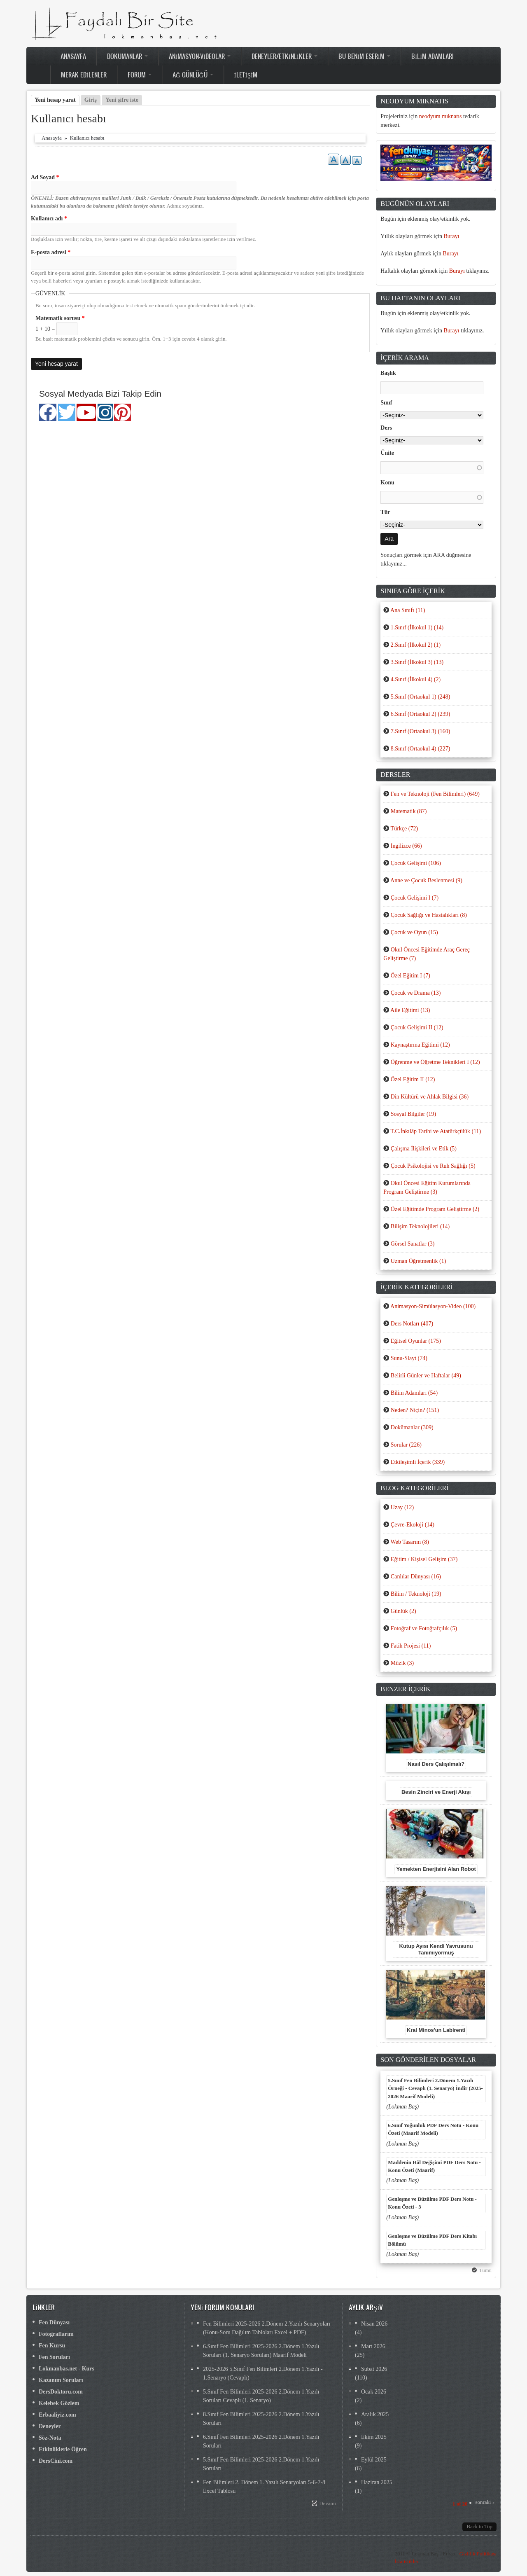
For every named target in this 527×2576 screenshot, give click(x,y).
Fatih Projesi (411, 1646)
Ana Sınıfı (407, 610)
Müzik (402, 1663)
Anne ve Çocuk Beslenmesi (426, 880)
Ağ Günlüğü (193, 74)
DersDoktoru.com (61, 2392)
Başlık (388, 373)
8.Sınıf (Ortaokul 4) (420, 749)
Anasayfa (73, 56)
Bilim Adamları (432, 56)
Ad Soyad (45, 177)
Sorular (406, 1445)
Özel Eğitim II (413, 1079)
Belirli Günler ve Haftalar (426, 1375)
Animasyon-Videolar (200, 56)
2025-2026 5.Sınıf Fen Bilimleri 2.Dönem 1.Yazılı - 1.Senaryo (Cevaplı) (263, 2373)
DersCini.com (55, 2461)
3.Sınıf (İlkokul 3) (417, 662)
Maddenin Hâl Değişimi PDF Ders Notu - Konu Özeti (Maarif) (434, 2166)
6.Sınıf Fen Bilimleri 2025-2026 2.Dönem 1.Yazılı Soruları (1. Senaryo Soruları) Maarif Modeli (261, 2350)
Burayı (451, 236)
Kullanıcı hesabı (87, 138)
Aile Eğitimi (410, 1010)
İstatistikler (406, 2561)
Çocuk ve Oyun (414, 932)
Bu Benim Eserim (364, 56)
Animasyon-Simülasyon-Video (433, 1306)
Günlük (403, 1611)
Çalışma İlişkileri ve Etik (424, 1148)
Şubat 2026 (374, 2369)
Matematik (409, 811)
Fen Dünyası (54, 2322)
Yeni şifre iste (121, 100)
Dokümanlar (127, 56)
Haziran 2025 (376, 2482)
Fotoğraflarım (56, 2334)
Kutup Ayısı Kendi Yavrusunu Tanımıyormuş (436, 1949)
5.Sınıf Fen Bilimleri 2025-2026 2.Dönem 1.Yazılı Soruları (261, 2464)
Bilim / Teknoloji (416, 1594)
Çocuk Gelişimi (416, 863)
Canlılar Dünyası (416, 1576)
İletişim (246, 74)
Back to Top (479, 2526)
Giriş (90, 100)
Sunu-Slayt (409, 1358)
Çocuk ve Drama (416, 993)
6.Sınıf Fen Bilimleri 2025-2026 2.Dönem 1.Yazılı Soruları (261, 2441)
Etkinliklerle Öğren (63, 2449)
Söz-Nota (50, 2438)
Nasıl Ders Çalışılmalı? (436, 1764)
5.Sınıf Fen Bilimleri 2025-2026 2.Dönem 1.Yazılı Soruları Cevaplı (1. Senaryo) (261, 2396)
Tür (385, 512)
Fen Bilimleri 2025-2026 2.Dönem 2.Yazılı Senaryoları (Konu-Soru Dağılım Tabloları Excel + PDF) (266, 2328)
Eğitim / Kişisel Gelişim (424, 1559)
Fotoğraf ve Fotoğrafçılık (424, 1628)
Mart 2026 (373, 2346)
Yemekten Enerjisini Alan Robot (436, 1869)
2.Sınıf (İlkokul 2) (416, 645)
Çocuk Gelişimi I (414, 898)
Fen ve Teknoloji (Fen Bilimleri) (435, 794)
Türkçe (404, 828)
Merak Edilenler (84, 74)
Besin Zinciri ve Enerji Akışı (436, 1792)
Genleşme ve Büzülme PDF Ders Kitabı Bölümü (432, 2240)
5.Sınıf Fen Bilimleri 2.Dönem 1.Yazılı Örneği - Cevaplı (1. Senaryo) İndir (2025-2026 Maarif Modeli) (435, 2088)
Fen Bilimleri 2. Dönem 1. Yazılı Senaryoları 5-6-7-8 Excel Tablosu (264, 2486)
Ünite (387, 453)
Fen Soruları (54, 2357)
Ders (386, 428)
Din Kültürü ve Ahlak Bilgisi (430, 1097)
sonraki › (485, 2502)
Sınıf (386, 403)
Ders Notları (412, 1324)
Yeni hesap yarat (57, 100)
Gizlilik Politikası (478, 2554)
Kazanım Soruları (61, 2380)
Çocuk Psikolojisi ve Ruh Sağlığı (433, 1166)
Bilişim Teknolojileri (420, 1226)
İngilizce (406, 846)
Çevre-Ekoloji (412, 1525)
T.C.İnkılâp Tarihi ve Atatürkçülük (436, 1131)
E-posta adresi (50, 252)
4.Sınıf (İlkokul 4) (416, 679)
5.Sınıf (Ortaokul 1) (420, 697)
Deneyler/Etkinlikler (284, 56)
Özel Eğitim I (410, 975)
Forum (140, 74)
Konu (387, 482)
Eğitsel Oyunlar (416, 1341)
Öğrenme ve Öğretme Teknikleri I (435, 1062)
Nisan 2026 (374, 2324)
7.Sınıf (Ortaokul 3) (420, 731)
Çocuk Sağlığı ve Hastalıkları (429, 915)
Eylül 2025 (374, 2460)
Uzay (402, 1507)
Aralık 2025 (375, 2414)
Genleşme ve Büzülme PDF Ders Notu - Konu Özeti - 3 (432, 2203)
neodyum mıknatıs (440, 116)
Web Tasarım (410, 1542)
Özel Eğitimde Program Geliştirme (435, 1209)
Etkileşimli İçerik (418, 1462)
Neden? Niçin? (415, 1410)
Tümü (485, 2270)
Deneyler (50, 2426)
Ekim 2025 (374, 2437)
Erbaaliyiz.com (57, 2415)
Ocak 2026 (373, 2392)
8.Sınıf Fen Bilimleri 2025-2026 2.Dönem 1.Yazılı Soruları (261, 2418)
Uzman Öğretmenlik (418, 1261)
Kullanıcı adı (49, 218)
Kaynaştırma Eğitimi (420, 1045)
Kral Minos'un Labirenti (436, 2030)
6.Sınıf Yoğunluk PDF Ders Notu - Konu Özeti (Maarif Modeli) (433, 2129)
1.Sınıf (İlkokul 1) (417, 627)
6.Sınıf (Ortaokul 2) (420, 714)
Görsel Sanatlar (413, 1244)
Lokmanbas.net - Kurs (66, 2369)
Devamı (327, 2503)
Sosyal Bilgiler (413, 1114)
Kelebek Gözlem (59, 2403)
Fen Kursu (52, 2345)
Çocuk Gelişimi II (417, 1027)
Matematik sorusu (60, 318)
